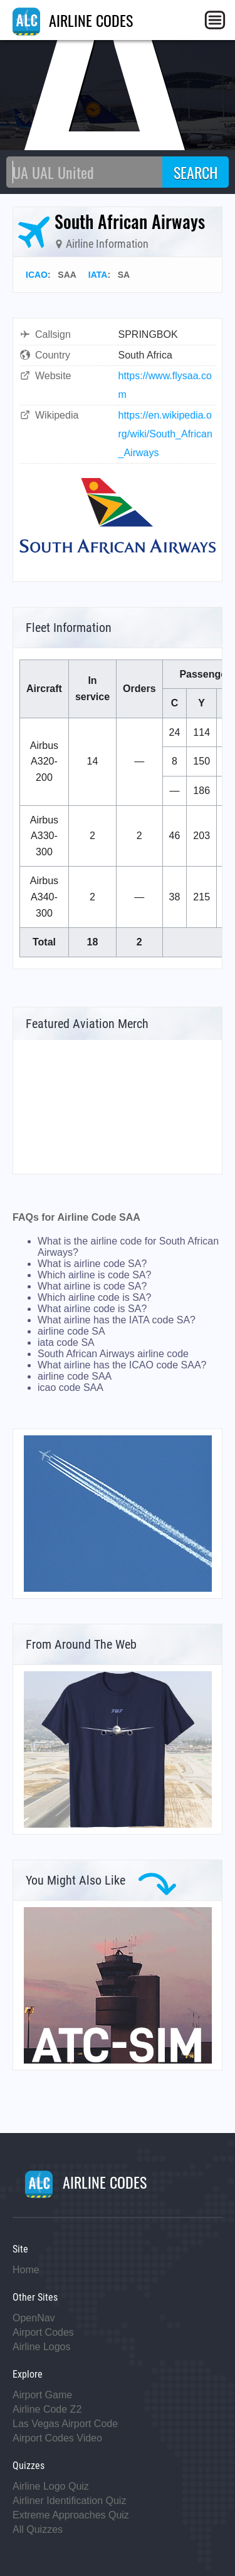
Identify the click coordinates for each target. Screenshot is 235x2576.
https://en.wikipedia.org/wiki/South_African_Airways (165, 434)
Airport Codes (43, 2332)
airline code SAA (75, 1376)
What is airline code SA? (92, 1263)
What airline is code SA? (92, 1286)
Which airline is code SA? (94, 1275)
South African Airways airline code (113, 1353)
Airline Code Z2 (47, 2409)
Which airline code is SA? (94, 1297)
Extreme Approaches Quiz (71, 2515)
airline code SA (71, 1331)
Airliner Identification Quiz (69, 2500)
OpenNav (34, 2318)
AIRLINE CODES (73, 20)
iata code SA (66, 1342)
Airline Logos (42, 2346)
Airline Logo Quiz (51, 2486)
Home (26, 2269)
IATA (98, 275)
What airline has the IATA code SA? (117, 1320)
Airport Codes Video (57, 2438)
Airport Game (42, 2395)
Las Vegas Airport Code (65, 2423)
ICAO (37, 275)
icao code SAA (70, 1387)
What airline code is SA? (92, 1308)
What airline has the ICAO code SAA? (122, 1365)
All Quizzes (38, 2529)
